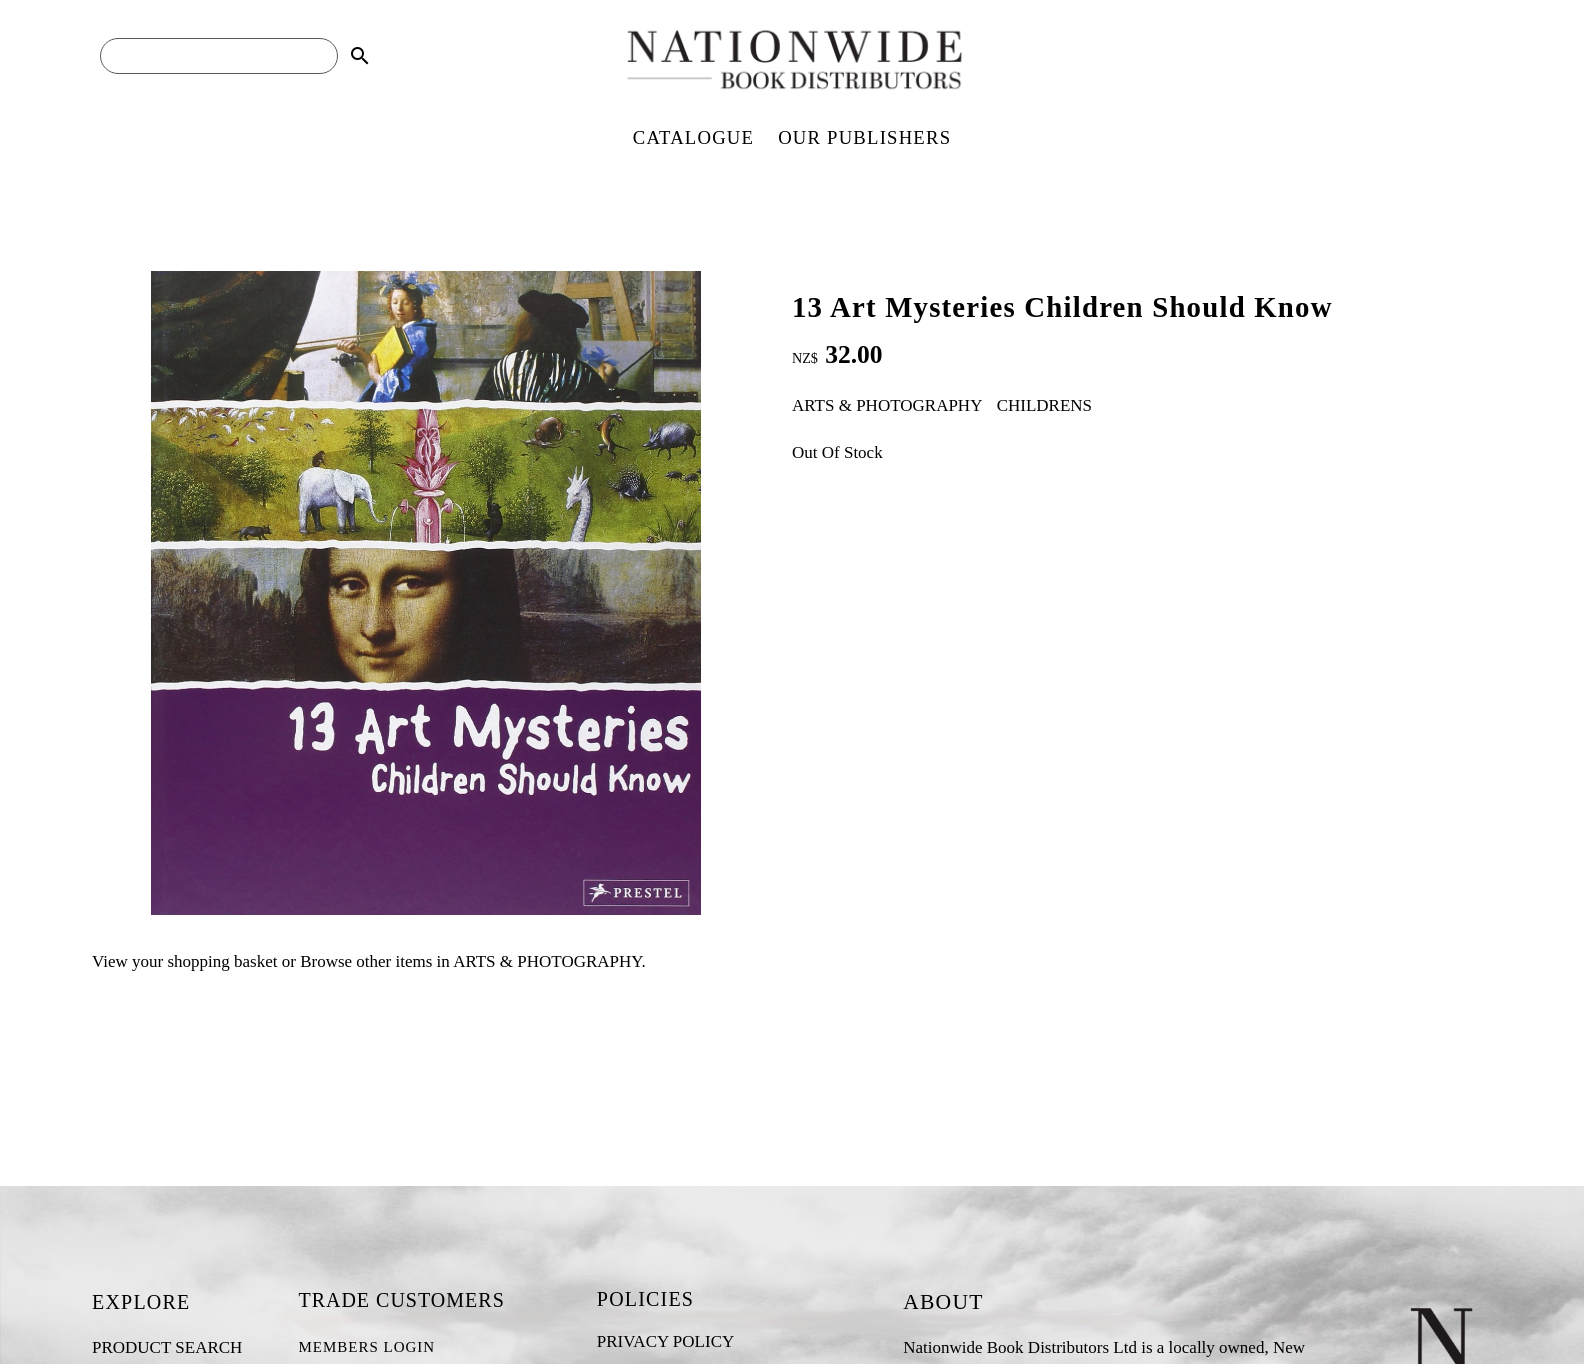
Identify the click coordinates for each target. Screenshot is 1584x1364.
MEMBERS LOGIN (366, 1347)
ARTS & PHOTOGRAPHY (887, 405)
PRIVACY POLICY (665, 1341)
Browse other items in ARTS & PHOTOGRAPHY (470, 961)
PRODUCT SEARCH (167, 1347)
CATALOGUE (693, 137)
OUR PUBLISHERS (864, 137)
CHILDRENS (1044, 405)
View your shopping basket (184, 961)
